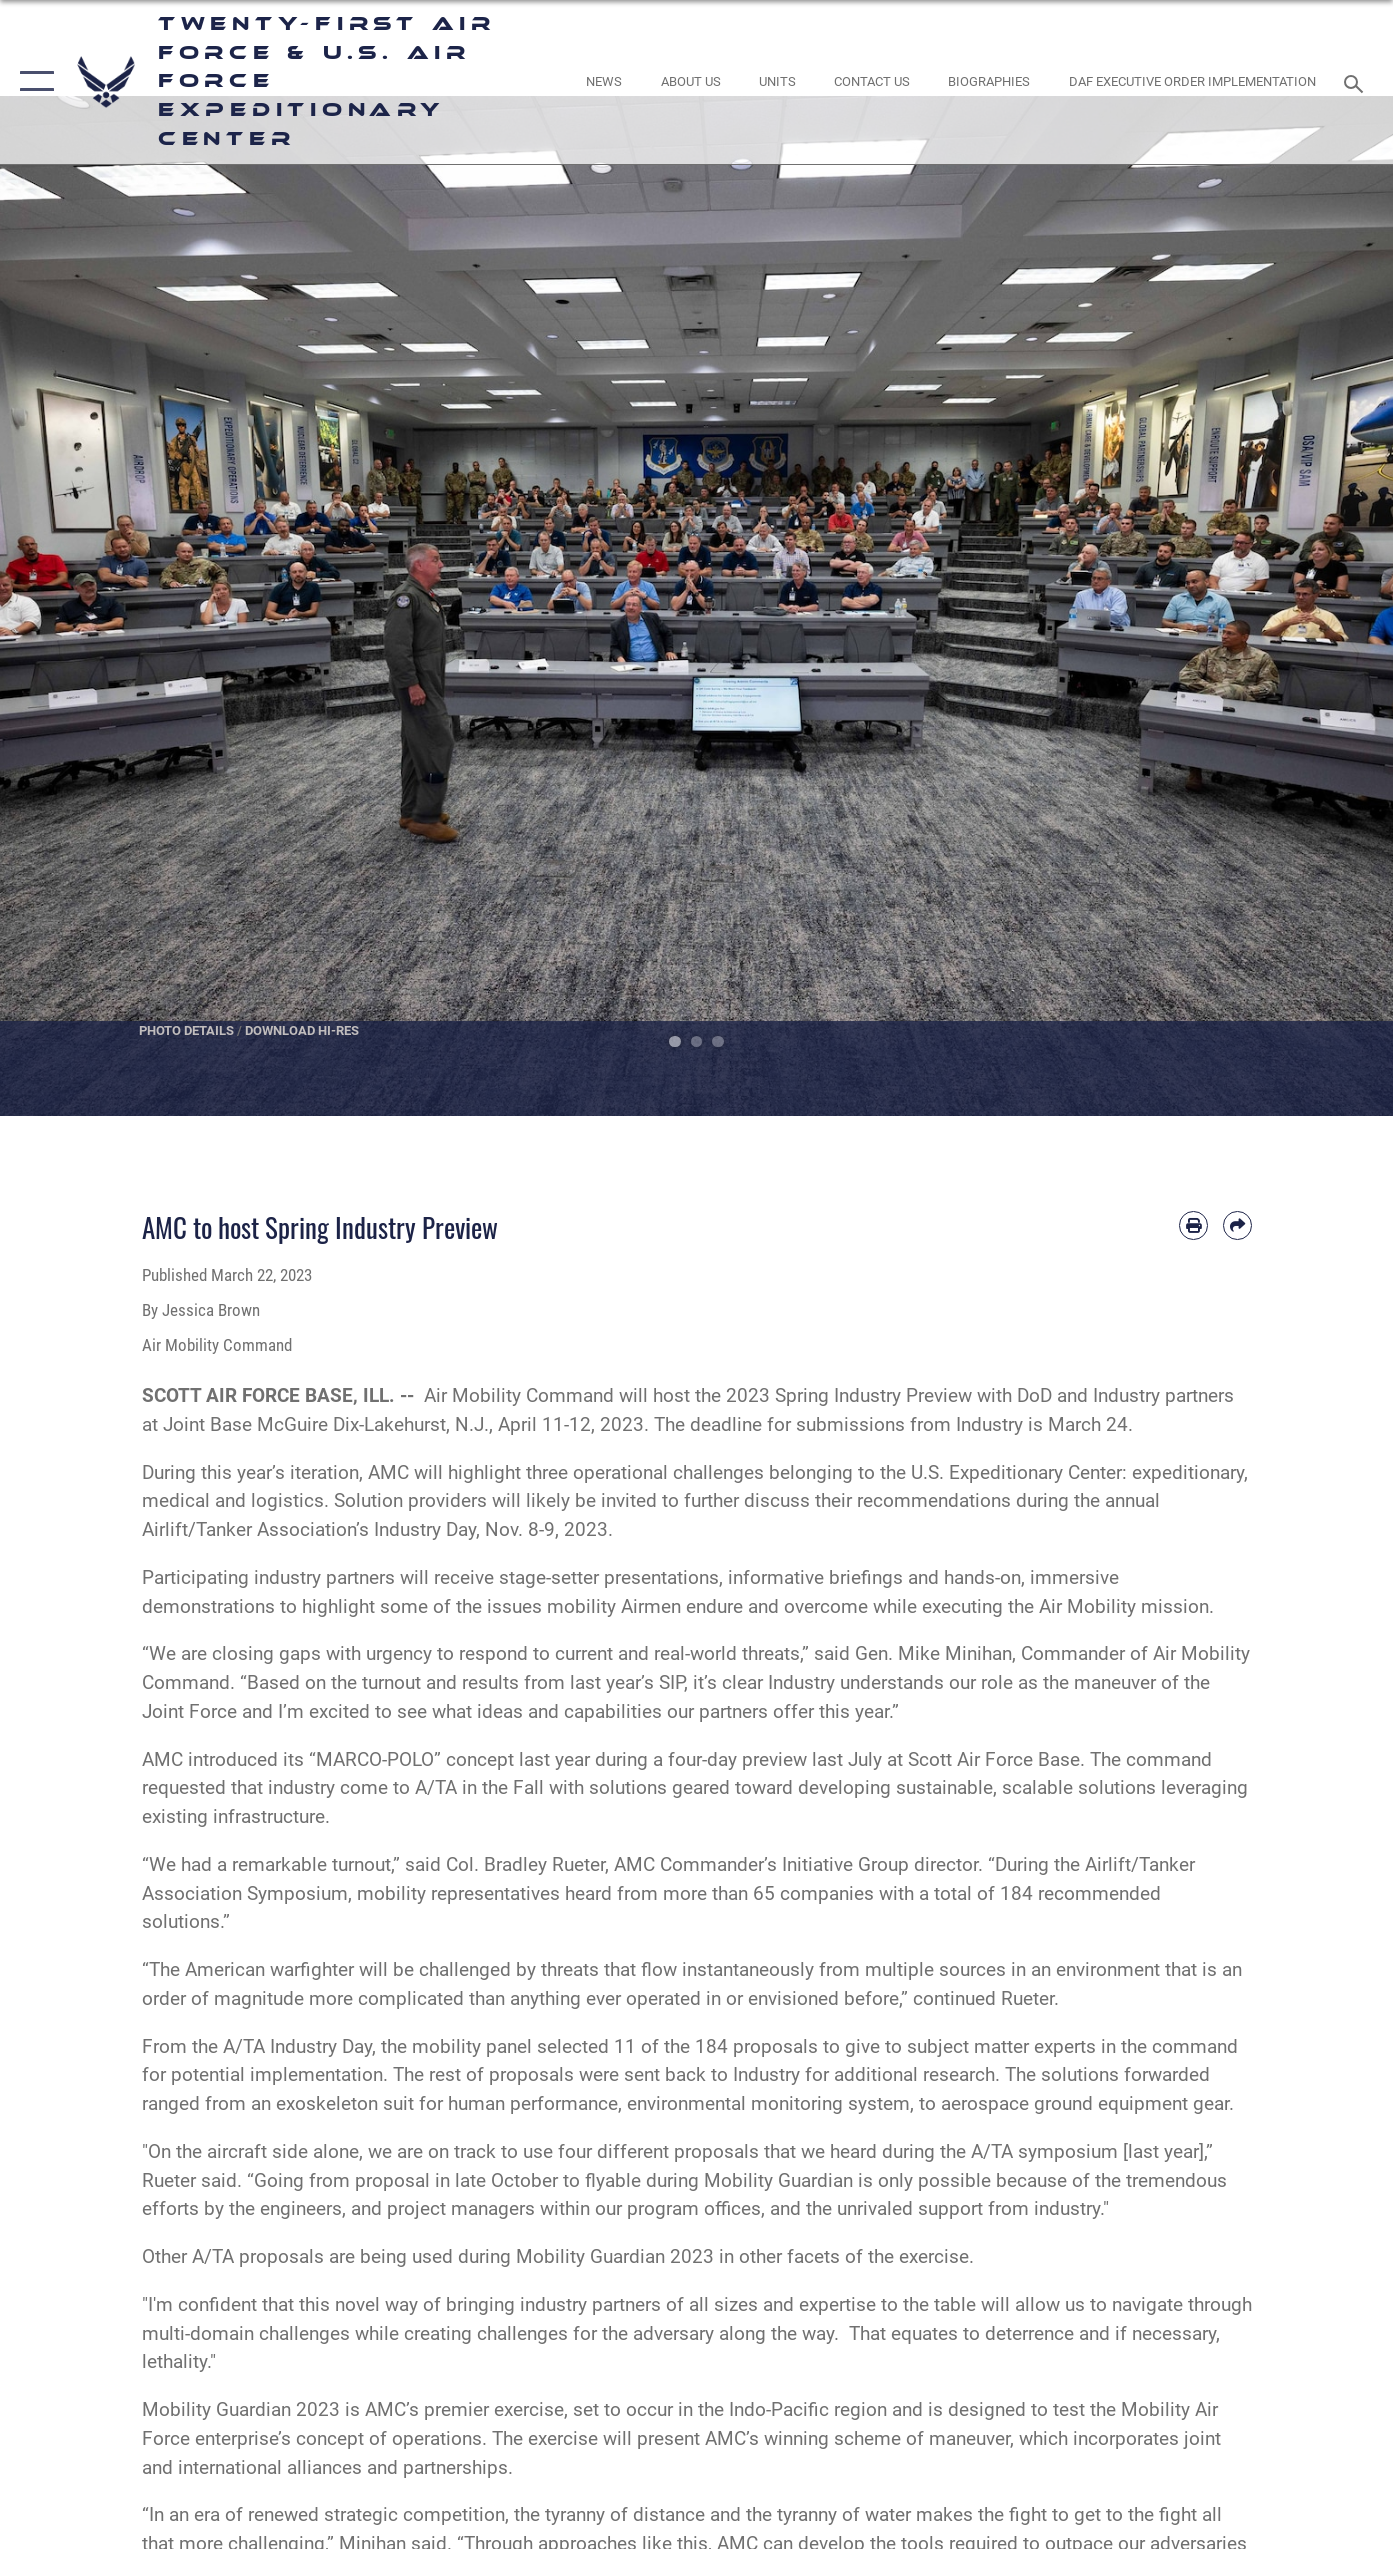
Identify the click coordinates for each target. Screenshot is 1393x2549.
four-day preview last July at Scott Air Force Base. (876, 1759)
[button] (32, 82)
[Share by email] (1237, 1225)
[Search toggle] (1356, 82)
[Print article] (1193, 1225)
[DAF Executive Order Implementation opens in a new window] (1192, 81)
